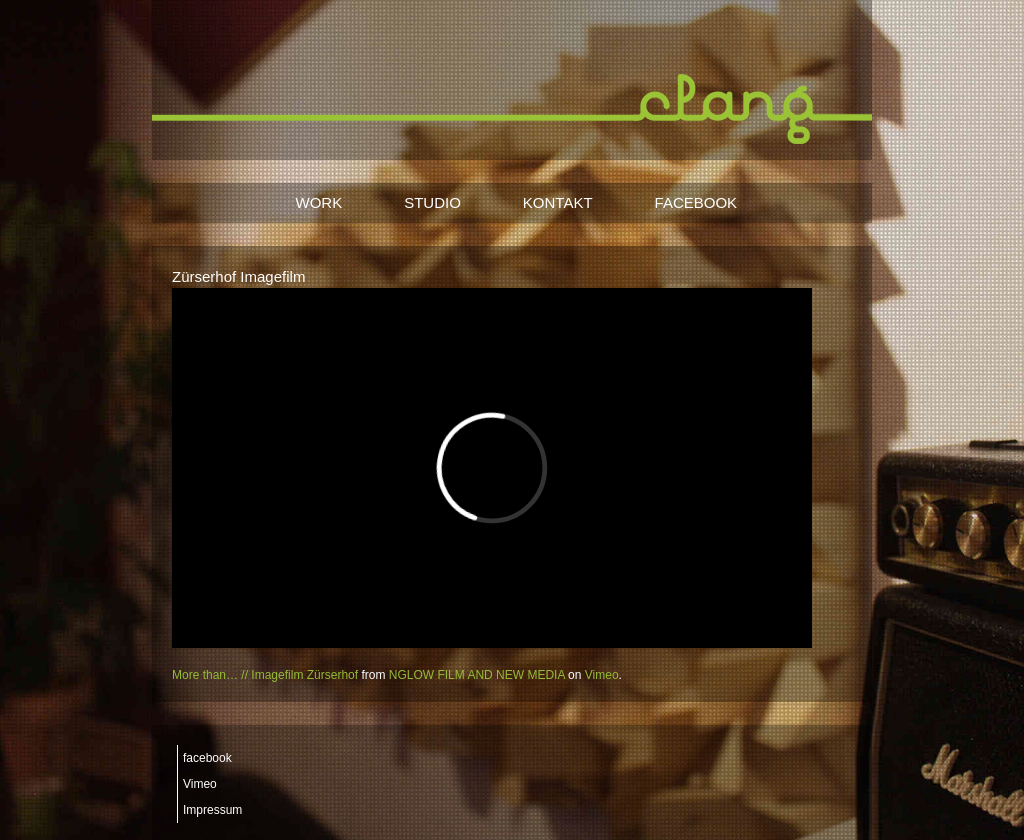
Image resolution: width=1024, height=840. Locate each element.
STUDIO (432, 202)
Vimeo (602, 675)
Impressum (212, 810)
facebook (207, 758)
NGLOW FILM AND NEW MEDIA (477, 675)
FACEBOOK (696, 202)
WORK (319, 202)
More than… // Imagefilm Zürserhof (265, 675)
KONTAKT (558, 202)
